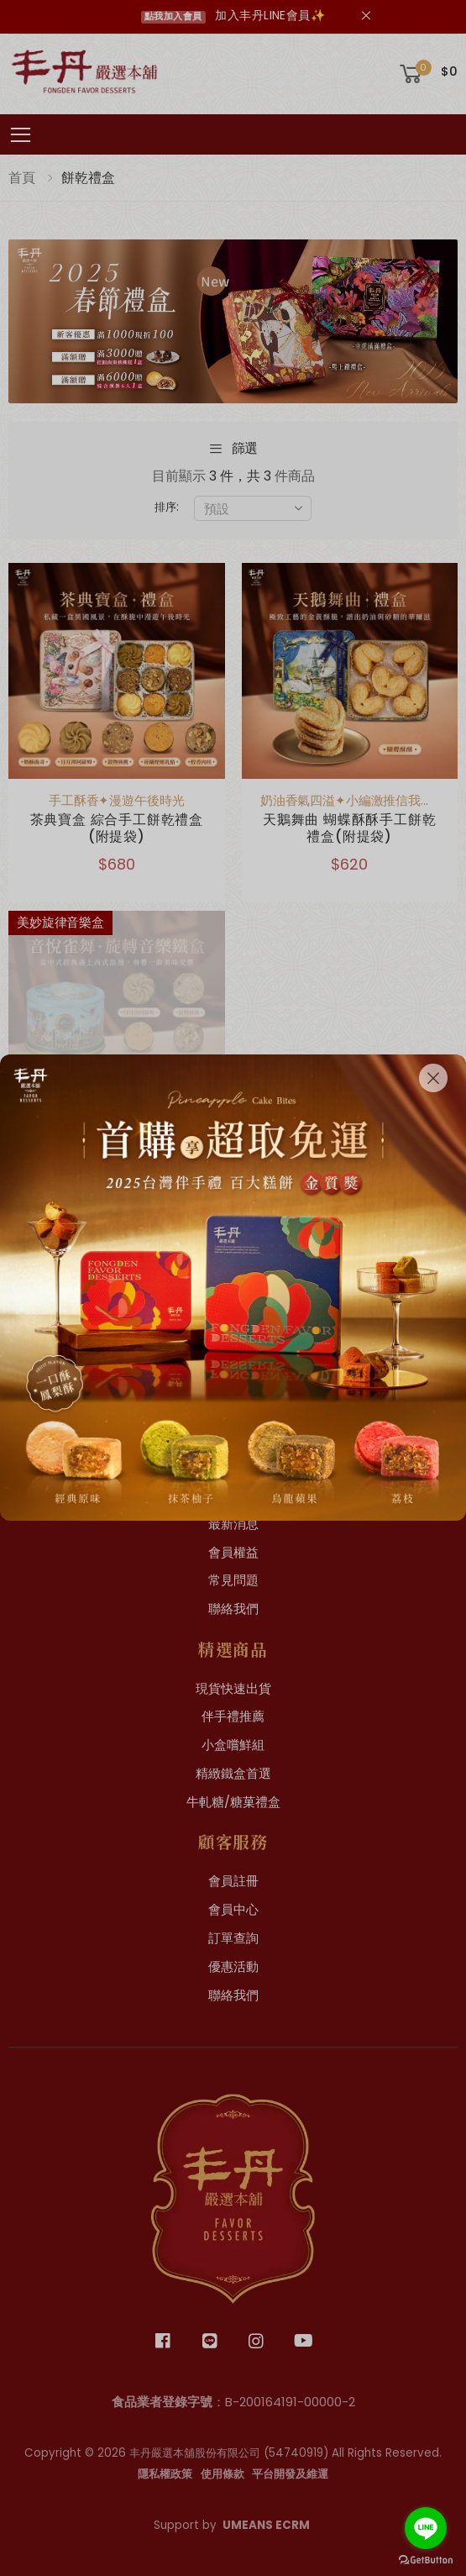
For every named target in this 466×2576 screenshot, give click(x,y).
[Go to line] (426, 2528)
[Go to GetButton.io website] (426, 2559)
